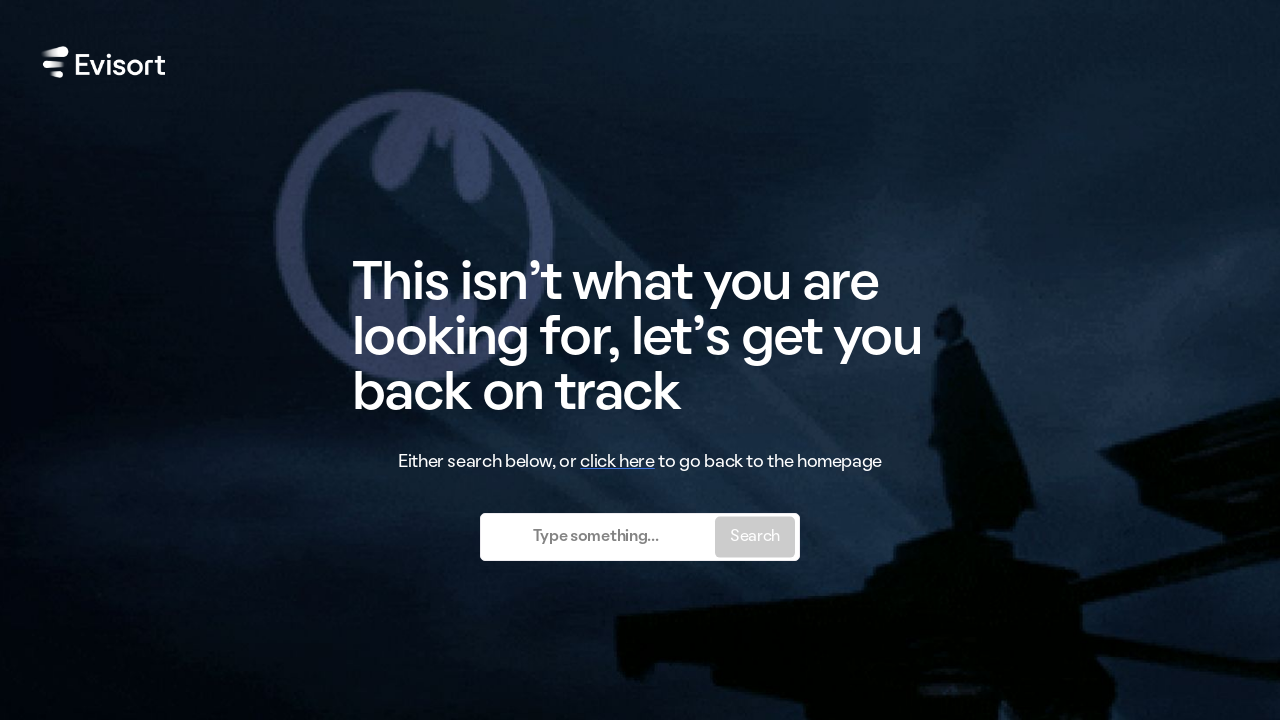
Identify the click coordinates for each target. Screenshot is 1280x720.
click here (617, 462)
